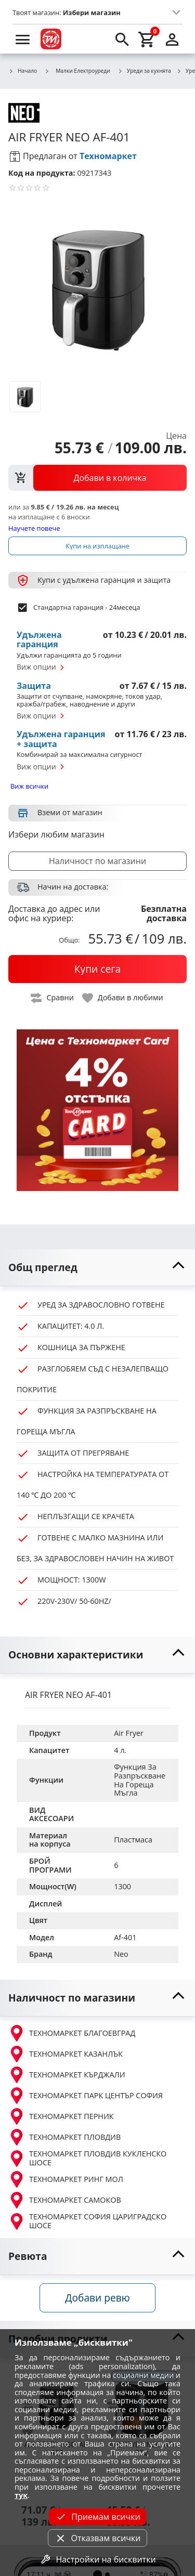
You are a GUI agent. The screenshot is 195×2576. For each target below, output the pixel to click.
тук (21, 2495)
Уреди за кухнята (144, 71)
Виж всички (29, 786)
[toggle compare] (52, 997)
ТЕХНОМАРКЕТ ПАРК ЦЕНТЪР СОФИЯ (85, 2095)
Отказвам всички (97, 2538)
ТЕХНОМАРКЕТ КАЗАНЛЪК (65, 2054)
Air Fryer (129, 1733)
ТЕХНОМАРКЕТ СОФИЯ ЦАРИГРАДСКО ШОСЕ (87, 2221)
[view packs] (97, 478)
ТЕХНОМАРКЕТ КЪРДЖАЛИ (66, 2075)
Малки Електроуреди (77, 70)
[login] (172, 39)
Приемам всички (97, 2516)
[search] (122, 39)
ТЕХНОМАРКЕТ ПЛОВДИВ (64, 2137)
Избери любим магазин (56, 834)
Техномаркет (108, 156)
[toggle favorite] (123, 997)
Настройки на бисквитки (97, 2559)
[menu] (22, 39)
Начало (22, 71)
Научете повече (34, 528)
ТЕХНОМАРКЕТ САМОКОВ (64, 2200)
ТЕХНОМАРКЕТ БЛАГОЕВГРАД (71, 2033)
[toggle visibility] (97, 1267)
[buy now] (97, 969)
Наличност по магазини (97, 861)
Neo (121, 1954)
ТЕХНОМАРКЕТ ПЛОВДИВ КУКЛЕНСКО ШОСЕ (87, 2158)
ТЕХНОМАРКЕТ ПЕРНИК (61, 2116)
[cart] (147, 39)
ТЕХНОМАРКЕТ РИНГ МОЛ (65, 2179)
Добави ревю (97, 2298)
